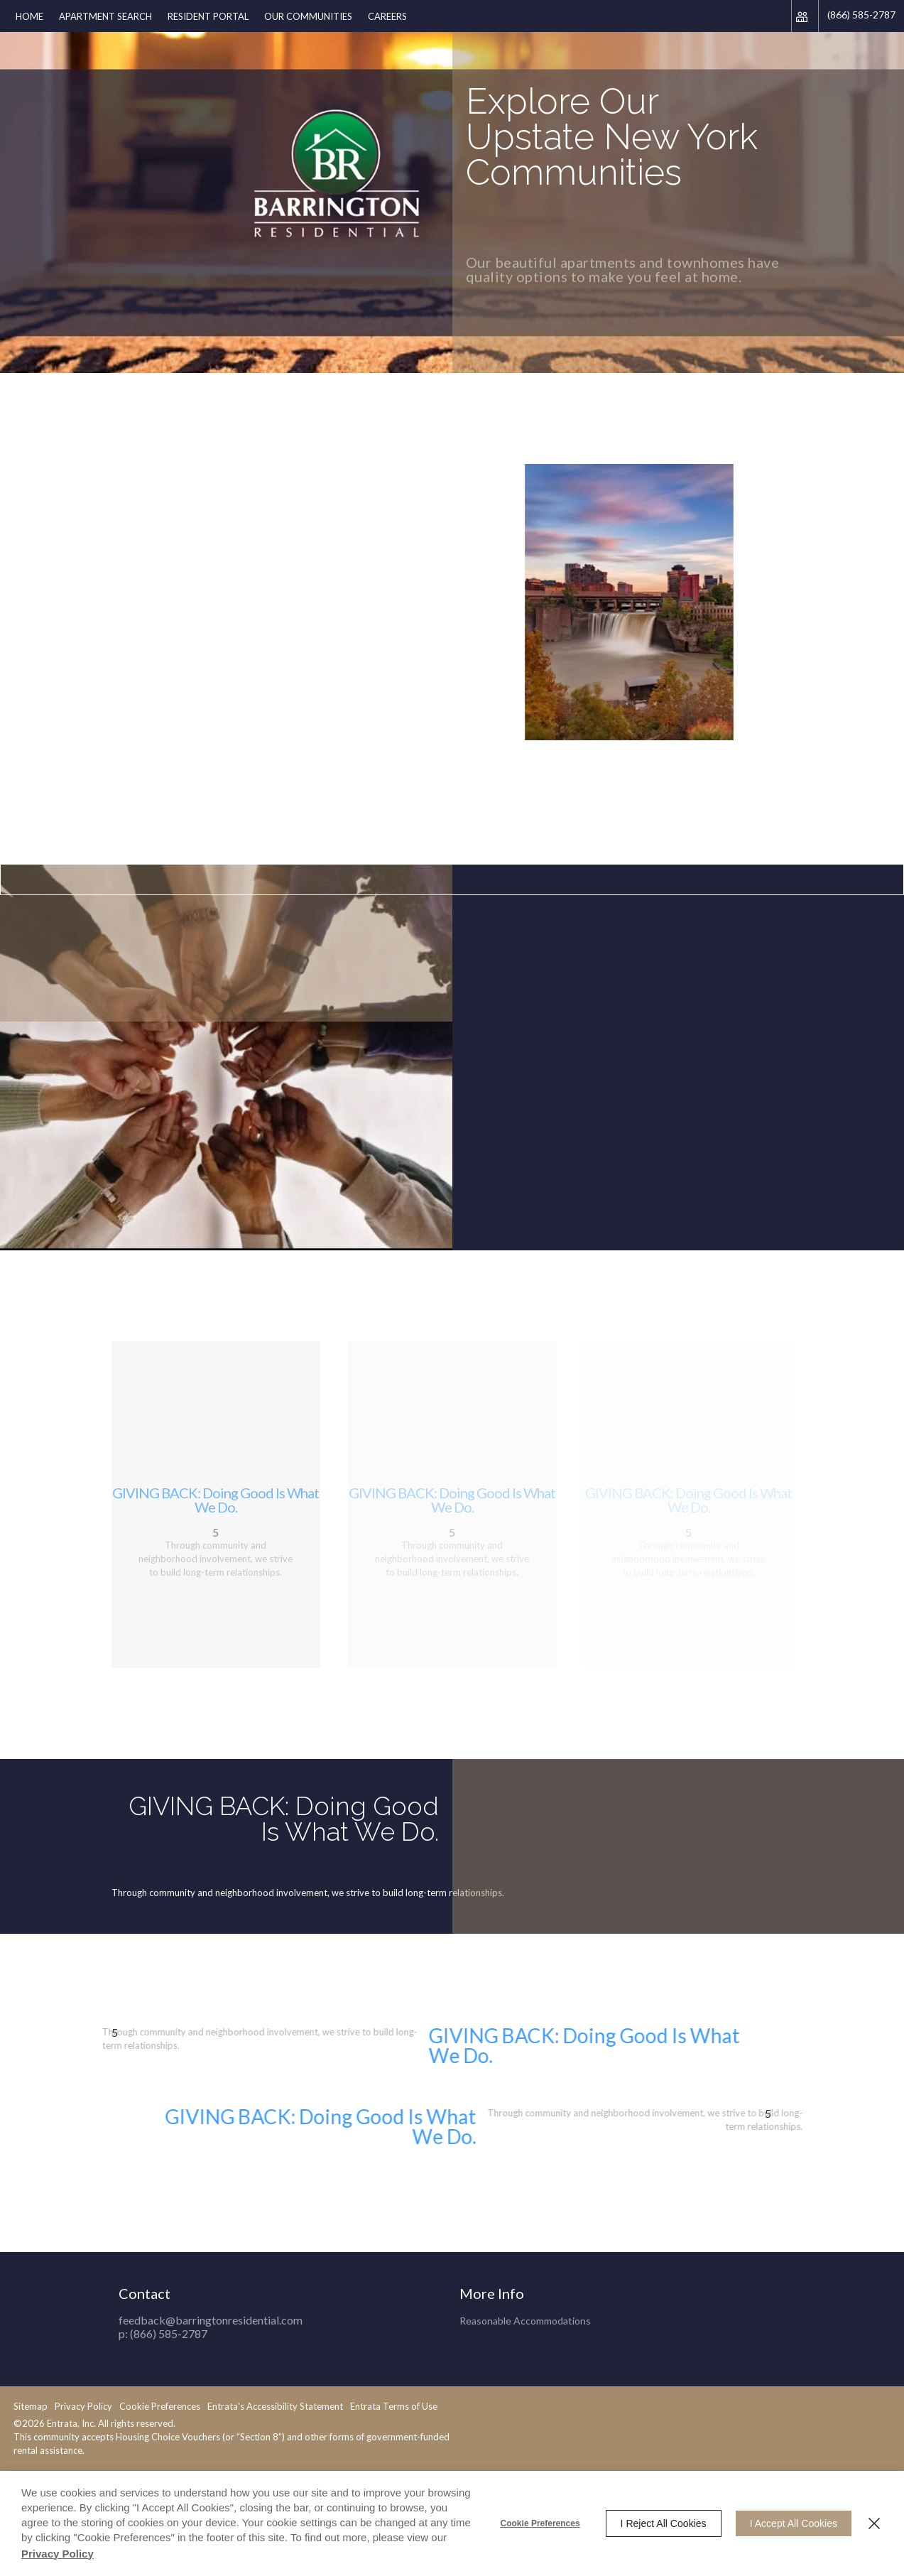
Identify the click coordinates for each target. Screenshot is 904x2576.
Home (29, 16)
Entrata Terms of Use (197, 2406)
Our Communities (308, 16)
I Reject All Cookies (664, 2523)
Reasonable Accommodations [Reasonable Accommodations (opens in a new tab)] (525, 2293)
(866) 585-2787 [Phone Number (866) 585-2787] (861, 15)
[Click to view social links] (804, 16)
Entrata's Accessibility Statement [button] (78, 2406)
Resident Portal (208, 16)
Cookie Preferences (540, 2523)
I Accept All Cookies (793, 2523)
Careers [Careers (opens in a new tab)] (387, 16)
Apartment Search (105, 16)
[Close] (874, 2523)
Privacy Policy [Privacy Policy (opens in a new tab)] (57, 2554)
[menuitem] (29, 16)
